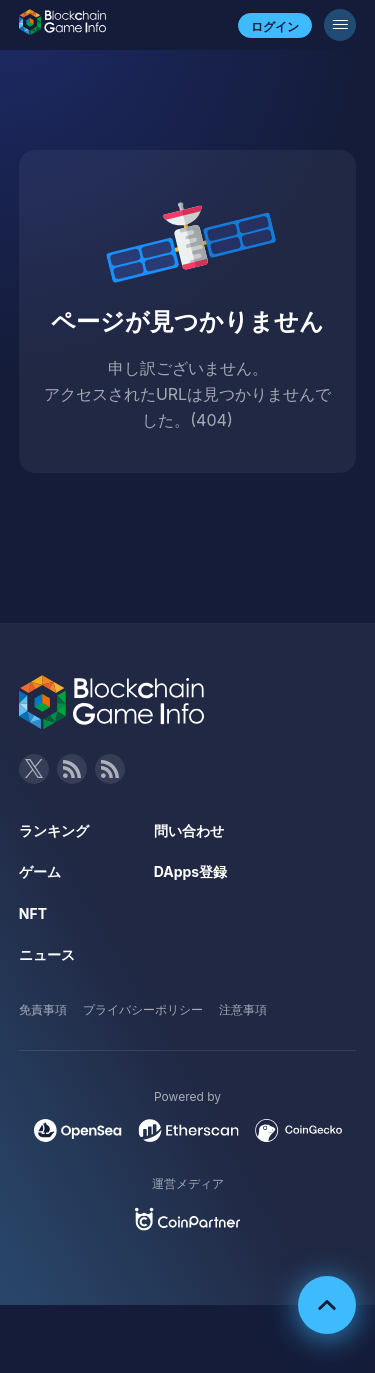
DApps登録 (190, 871)
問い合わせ (189, 830)
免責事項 (43, 1009)
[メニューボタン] (340, 25)
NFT (33, 913)
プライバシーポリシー (143, 1009)
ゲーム (40, 871)
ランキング (54, 830)
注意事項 (243, 1009)
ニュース (47, 954)
